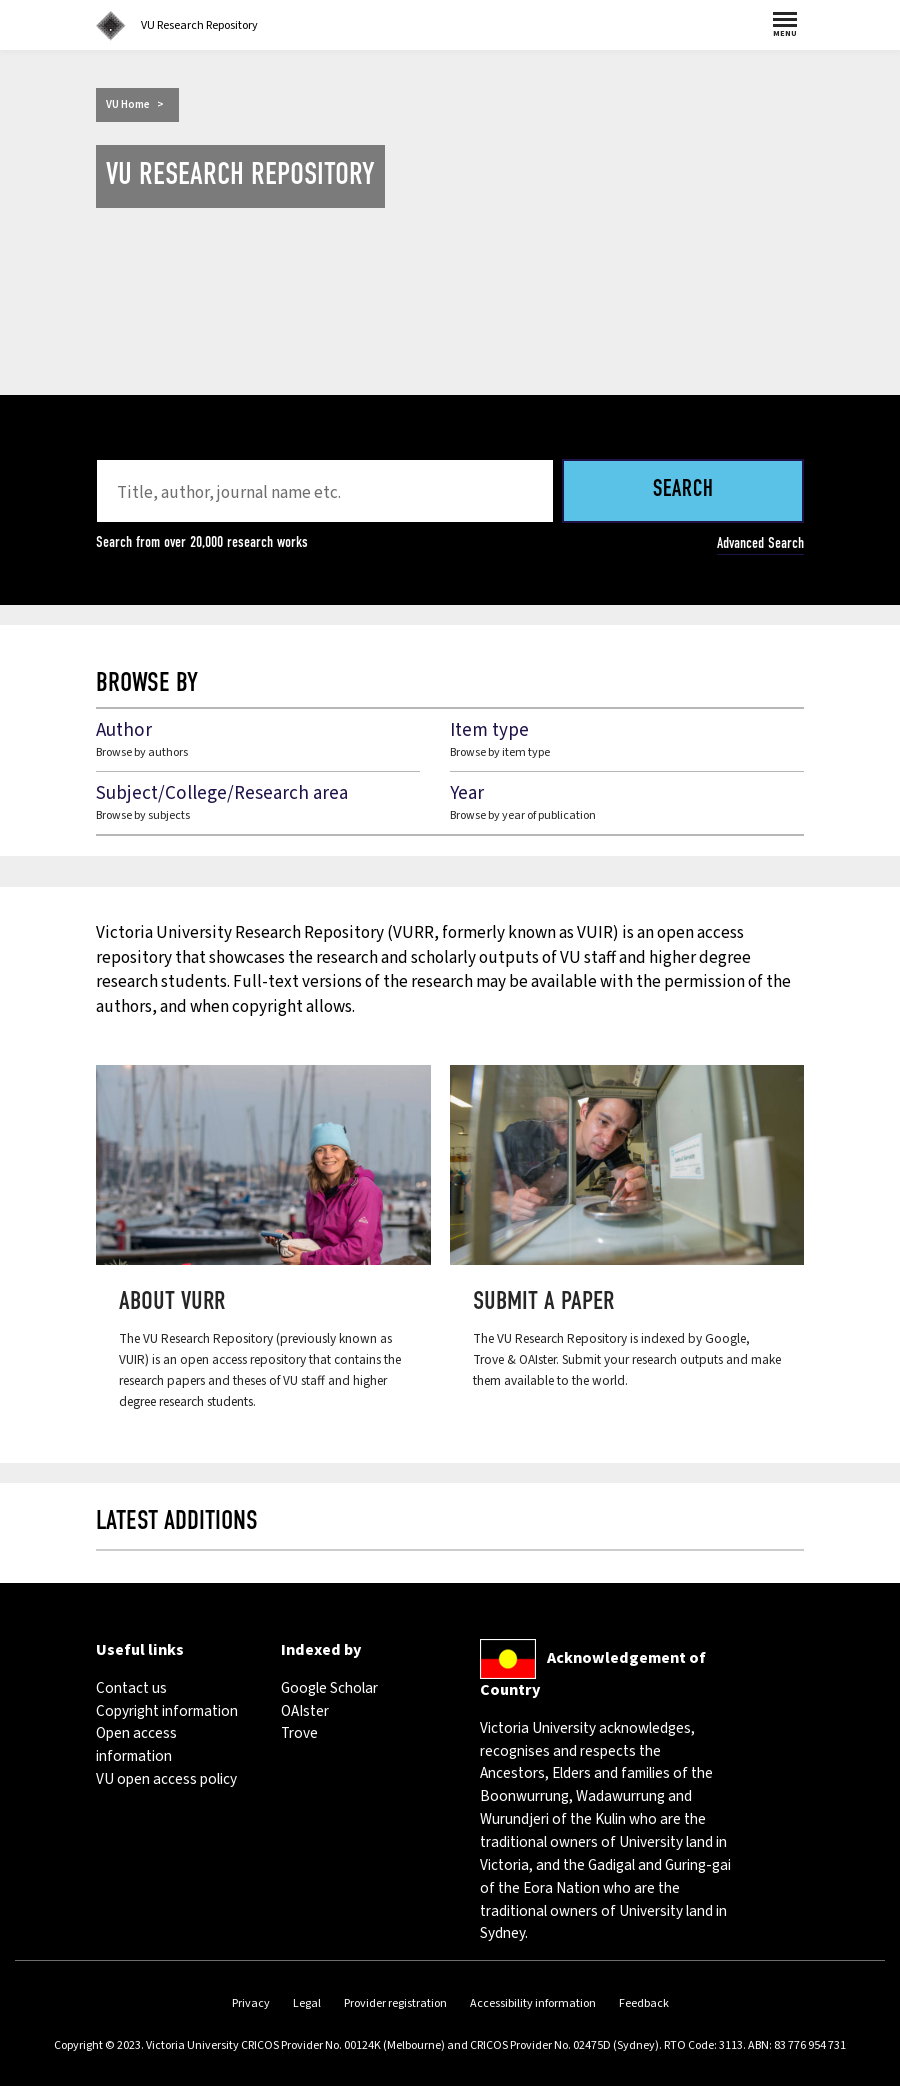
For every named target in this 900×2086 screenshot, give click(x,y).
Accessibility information (533, 2003)
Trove (299, 1733)
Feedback (644, 2003)
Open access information (136, 1744)
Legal (307, 2003)
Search (683, 490)
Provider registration (395, 2003)
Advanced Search (760, 543)
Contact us (131, 1688)
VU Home (128, 104)
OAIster (305, 1711)
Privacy (251, 2003)
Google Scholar (329, 1688)
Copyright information (167, 1711)
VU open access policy (166, 1779)
